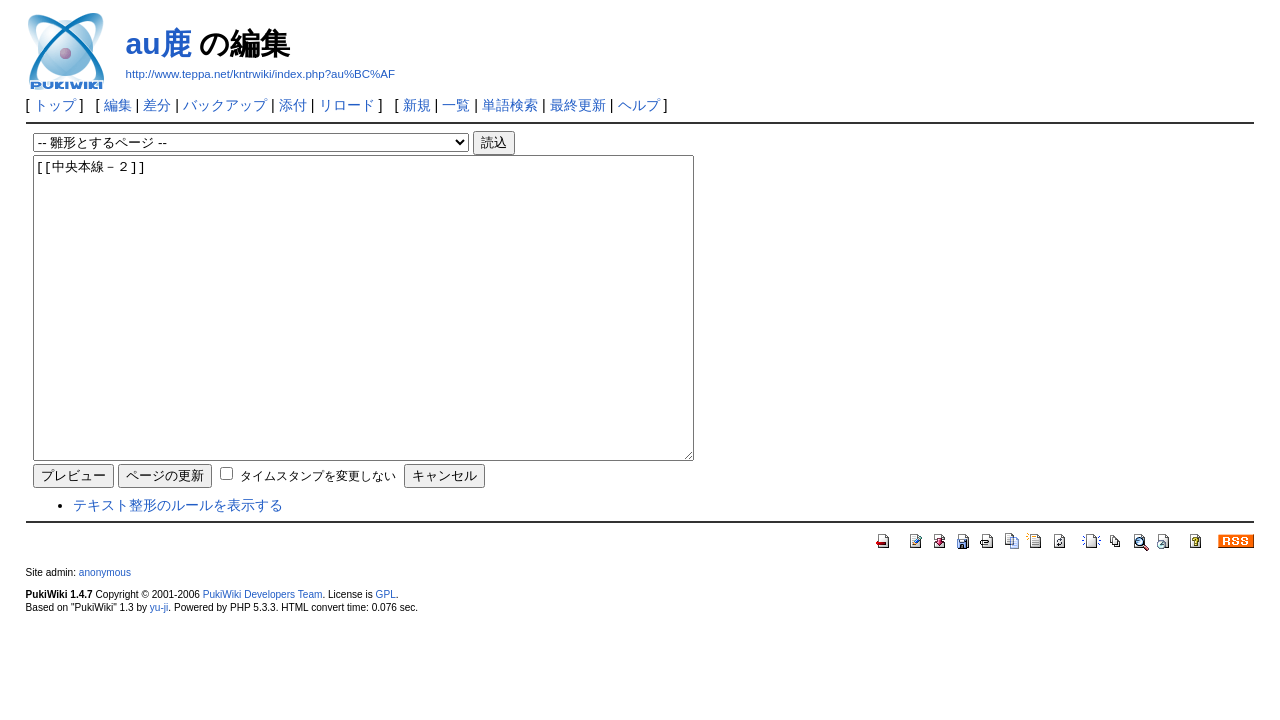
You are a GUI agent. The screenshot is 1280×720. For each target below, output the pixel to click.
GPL (386, 654)
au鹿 (158, 43)
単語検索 (510, 105)
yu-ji (159, 667)
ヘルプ (639, 105)
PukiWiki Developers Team (263, 654)
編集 (118, 105)
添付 (293, 105)
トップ (55, 105)
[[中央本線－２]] (403, 338)
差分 (157, 105)
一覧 (456, 105)
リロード (347, 105)
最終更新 (578, 105)
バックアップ (225, 105)
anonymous (105, 632)
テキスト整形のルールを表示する (178, 565)
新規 (417, 105)
